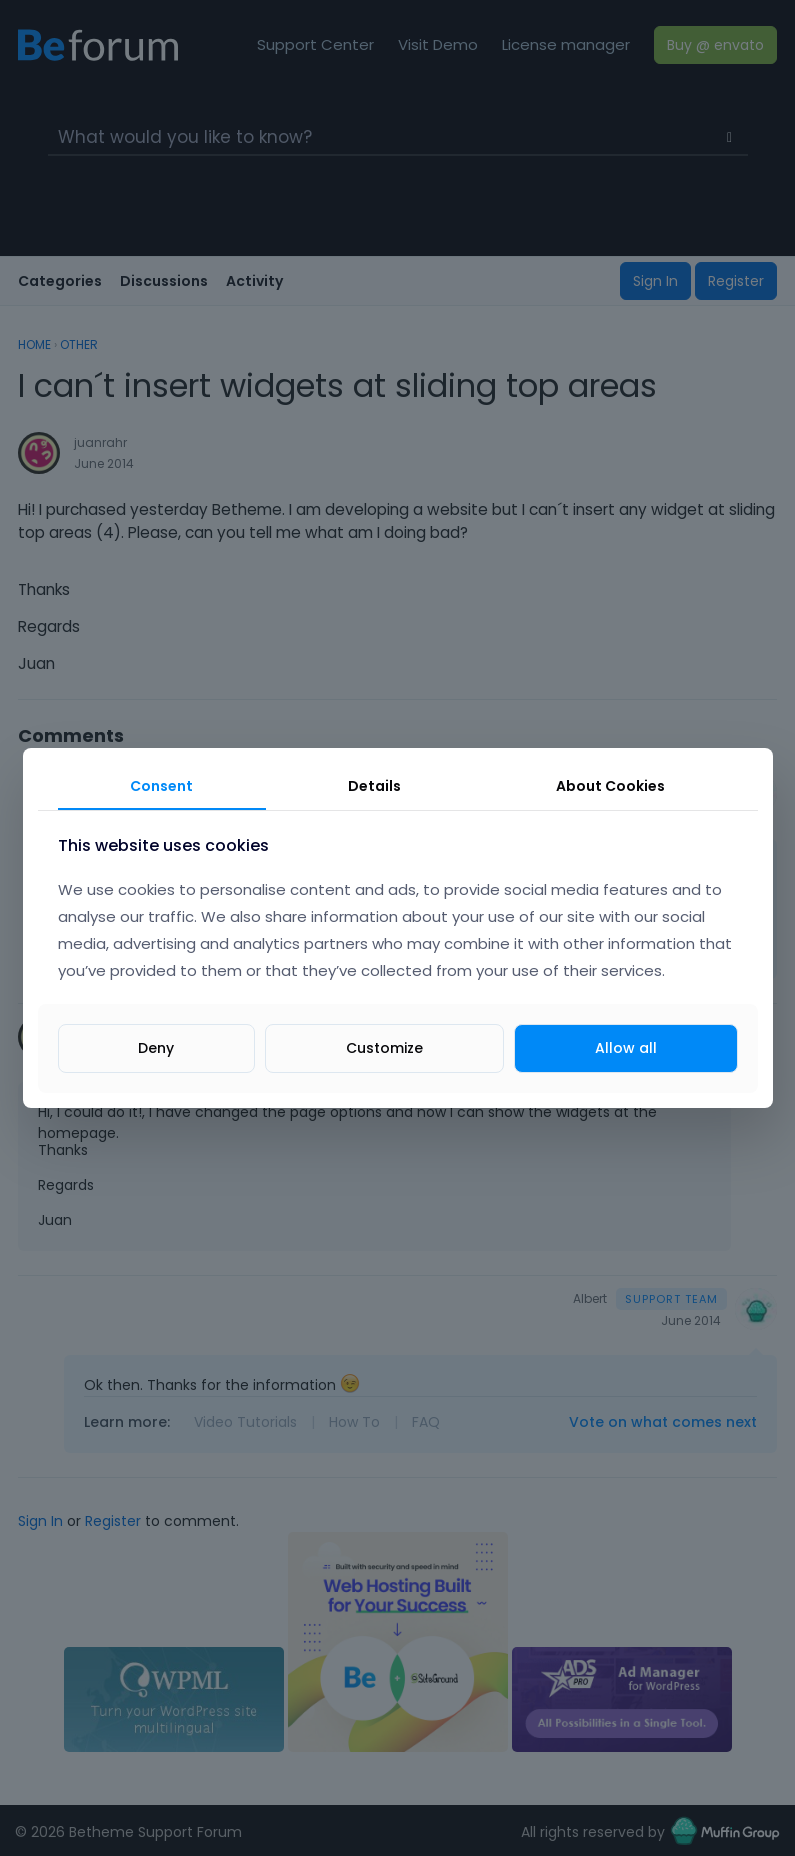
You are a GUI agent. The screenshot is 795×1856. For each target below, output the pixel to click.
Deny (156, 1048)
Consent (161, 786)
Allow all (626, 1048)
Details (374, 786)
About (610, 786)
